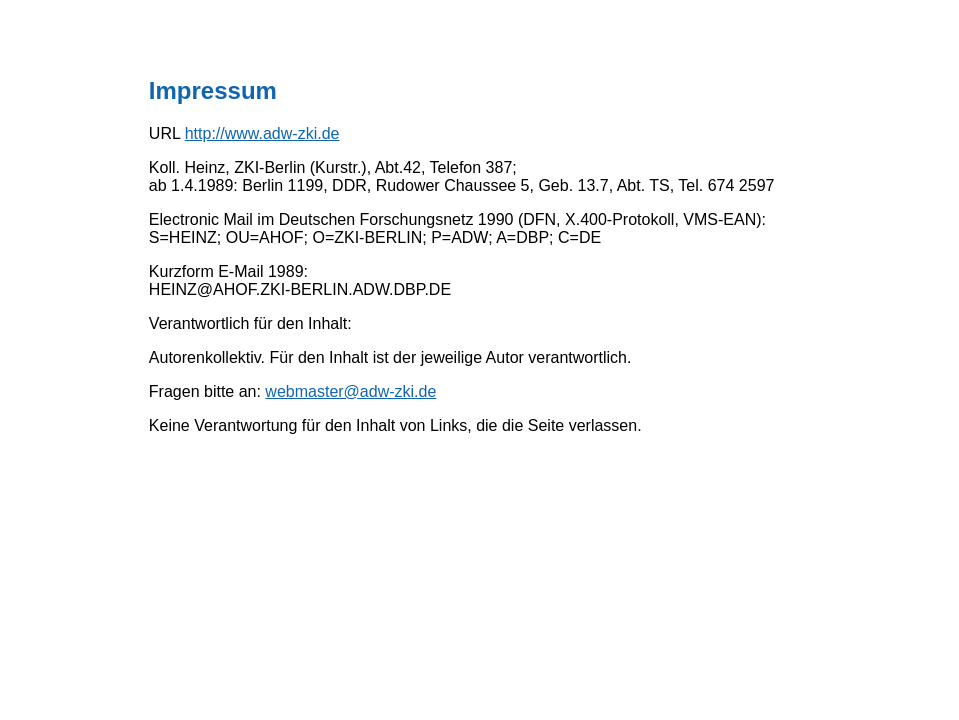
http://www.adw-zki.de (262, 133)
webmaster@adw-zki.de (350, 391)
